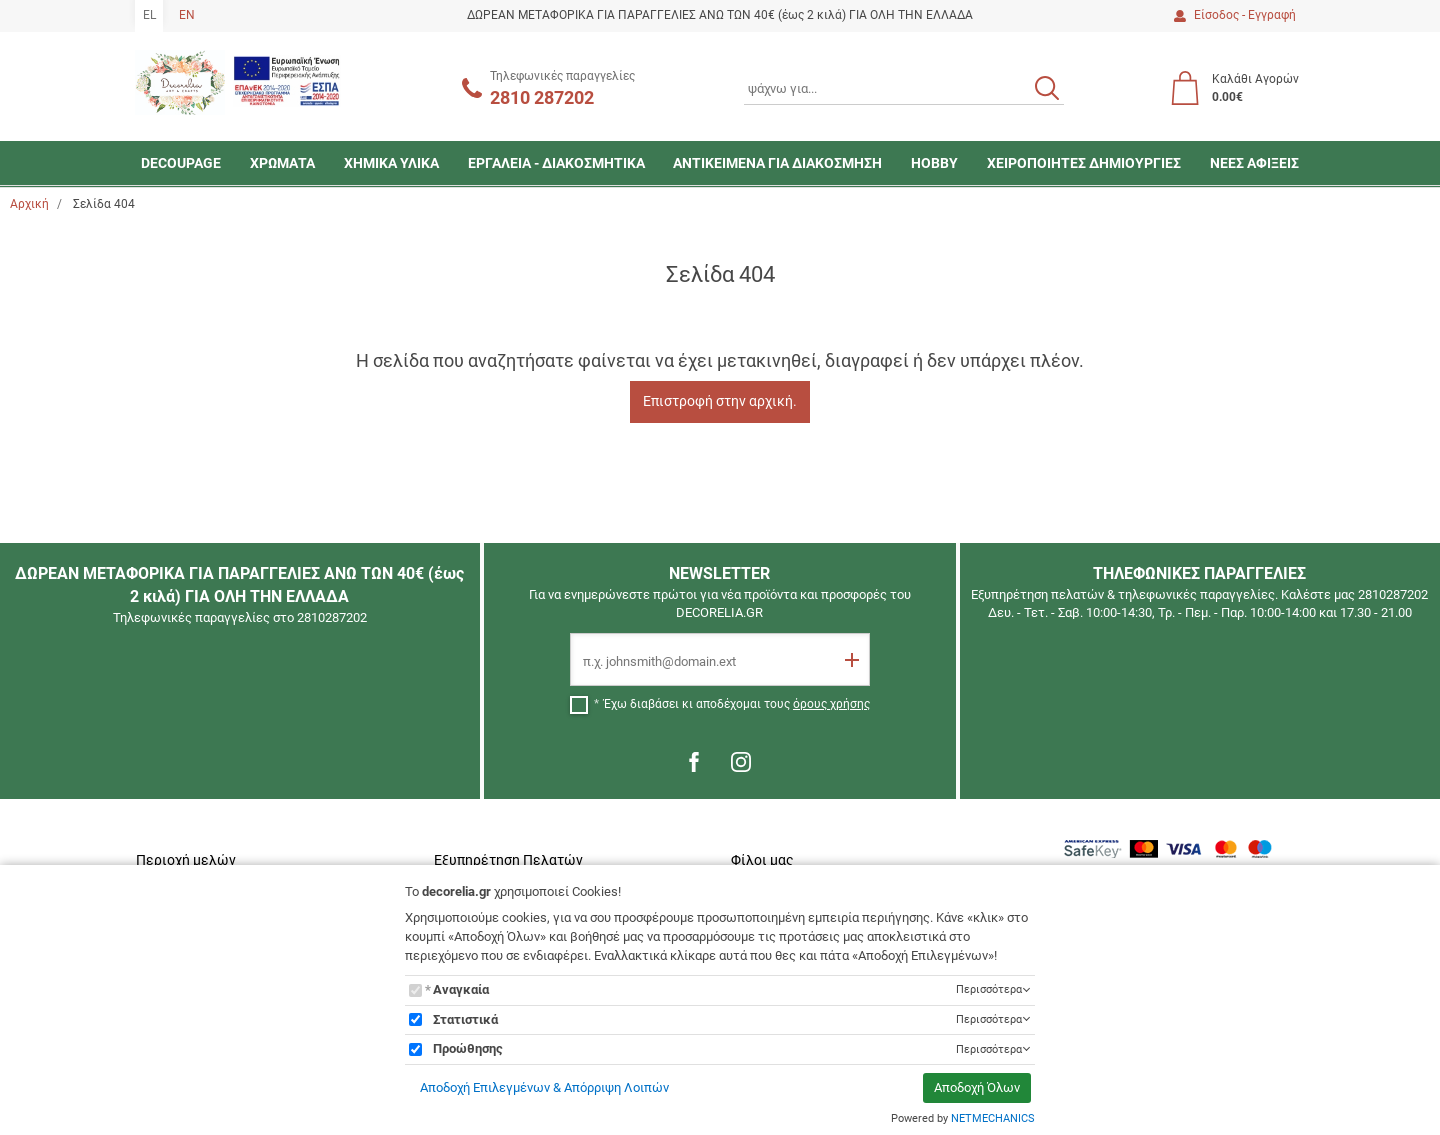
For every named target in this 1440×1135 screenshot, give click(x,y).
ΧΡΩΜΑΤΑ (282, 163)
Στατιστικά (465, 1019)
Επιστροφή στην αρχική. (720, 401)
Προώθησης (468, 1048)
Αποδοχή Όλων (977, 1087)
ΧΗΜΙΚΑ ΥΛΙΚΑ (391, 163)
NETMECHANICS (993, 1118)
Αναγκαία (461, 989)
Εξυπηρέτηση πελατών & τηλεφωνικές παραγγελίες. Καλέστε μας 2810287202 (1199, 594)
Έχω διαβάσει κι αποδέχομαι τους (737, 704)
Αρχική (29, 204)
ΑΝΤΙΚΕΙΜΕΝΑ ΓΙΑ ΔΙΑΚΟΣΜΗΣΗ (777, 163)
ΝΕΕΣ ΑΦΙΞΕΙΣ (1254, 163)
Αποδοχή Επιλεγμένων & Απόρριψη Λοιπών (544, 1087)
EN (187, 15)
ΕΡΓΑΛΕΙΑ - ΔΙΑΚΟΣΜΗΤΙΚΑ (556, 163)
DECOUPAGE (181, 163)
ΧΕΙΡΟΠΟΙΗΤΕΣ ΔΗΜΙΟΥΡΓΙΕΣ (1084, 163)
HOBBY (934, 163)
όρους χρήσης (831, 704)
